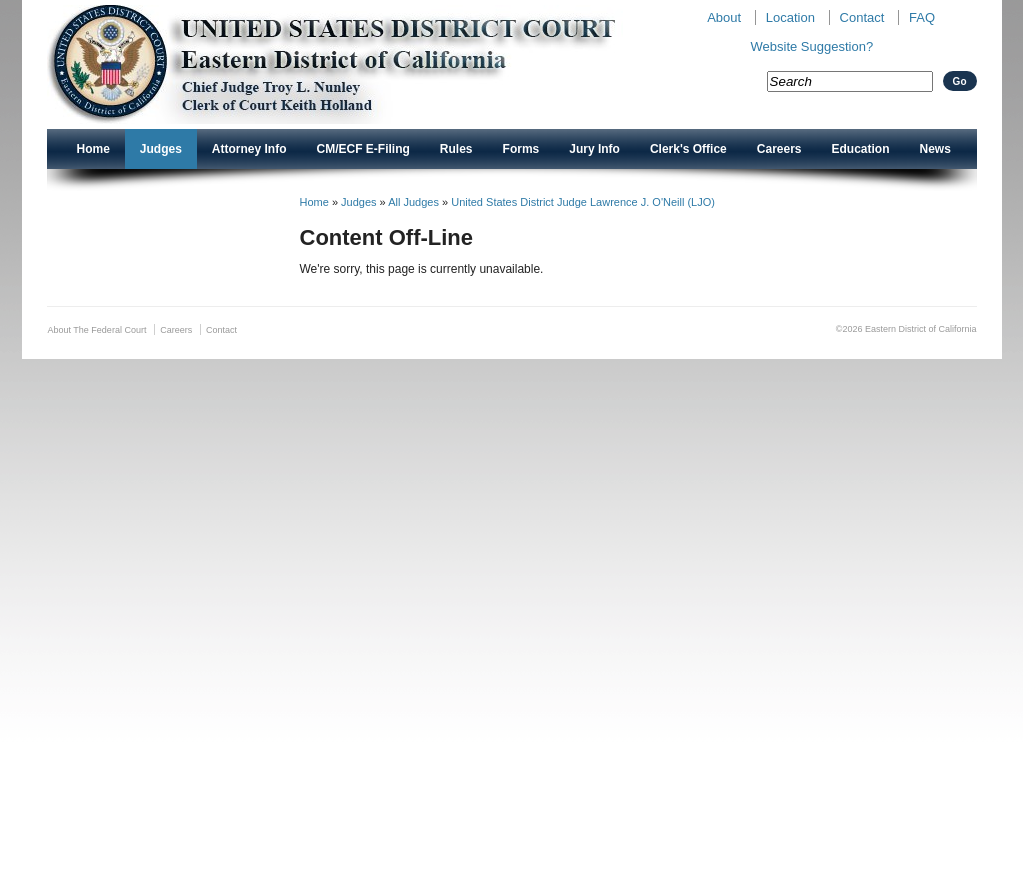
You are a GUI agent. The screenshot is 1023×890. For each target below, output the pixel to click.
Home (93, 149)
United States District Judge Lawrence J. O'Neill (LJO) (583, 202)
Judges (161, 149)
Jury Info (594, 149)
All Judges (413, 202)
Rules (456, 149)
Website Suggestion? (812, 46)
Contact (862, 17)
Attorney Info (249, 149)
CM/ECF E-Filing (363, 149)
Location (790, 17)
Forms (521, 149)
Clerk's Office (688, 149)
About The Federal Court (97, 330)
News (935, 149)
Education (861, 149)
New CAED (362, 64)
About (724, 17)
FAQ (922, 17)
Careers (779, 149)
